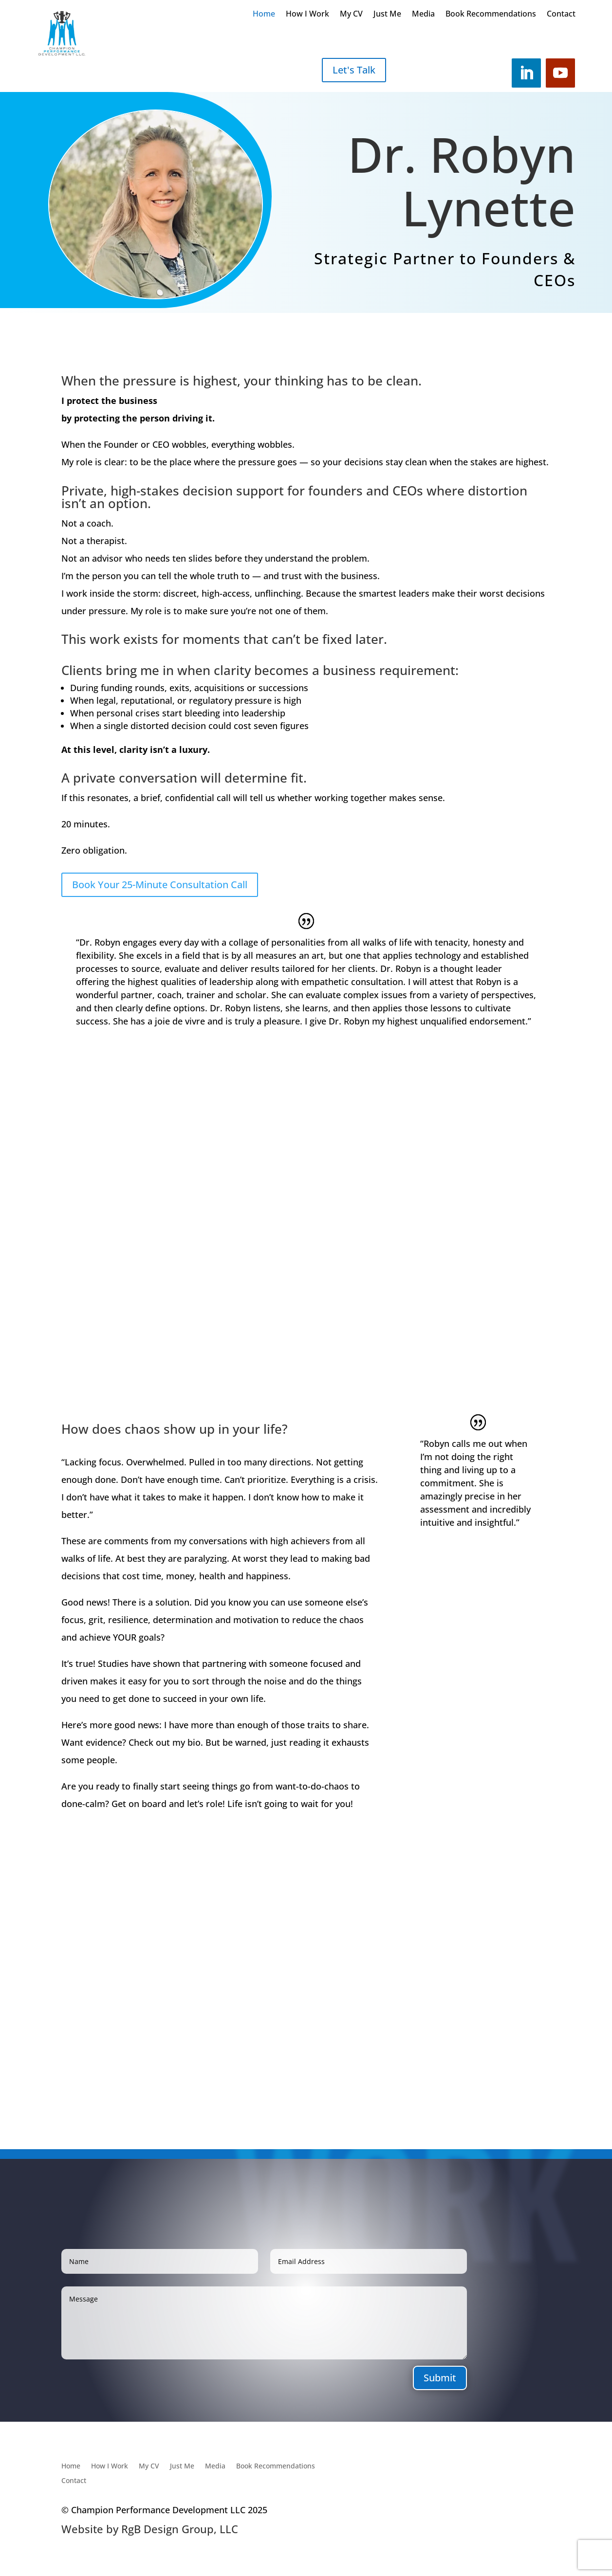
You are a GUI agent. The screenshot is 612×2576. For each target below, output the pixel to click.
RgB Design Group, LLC (179, 2528)
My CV (351, 14)
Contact (561, 14)
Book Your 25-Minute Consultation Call (159, 884)
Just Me (387, 14)
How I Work (307, 14)
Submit (440, 2377)
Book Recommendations (490, 14)
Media (423, 14)
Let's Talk (354, 69)
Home (264, 14)
